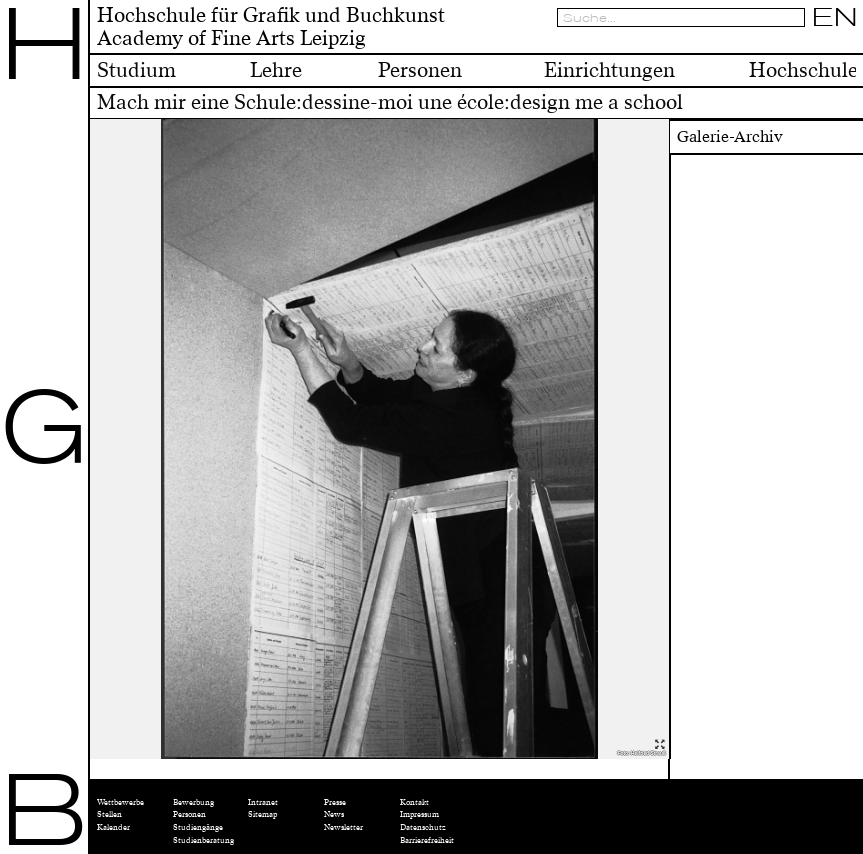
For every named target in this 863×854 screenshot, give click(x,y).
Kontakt (414, 802)
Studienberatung (203, 840)
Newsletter (343, 827)
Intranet (263, 802)
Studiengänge (198, 827)
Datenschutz (423, 827)
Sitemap (262, 814)
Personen (189, 814)
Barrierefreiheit (427, 840)
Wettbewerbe (120, 802)
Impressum (419, 814)
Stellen (109, 814)
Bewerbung (193, 802)
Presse (335, 802)
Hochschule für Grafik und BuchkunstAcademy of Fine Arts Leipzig (271, 27)
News (334, 814)
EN (835, 17)
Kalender (113, 827)
